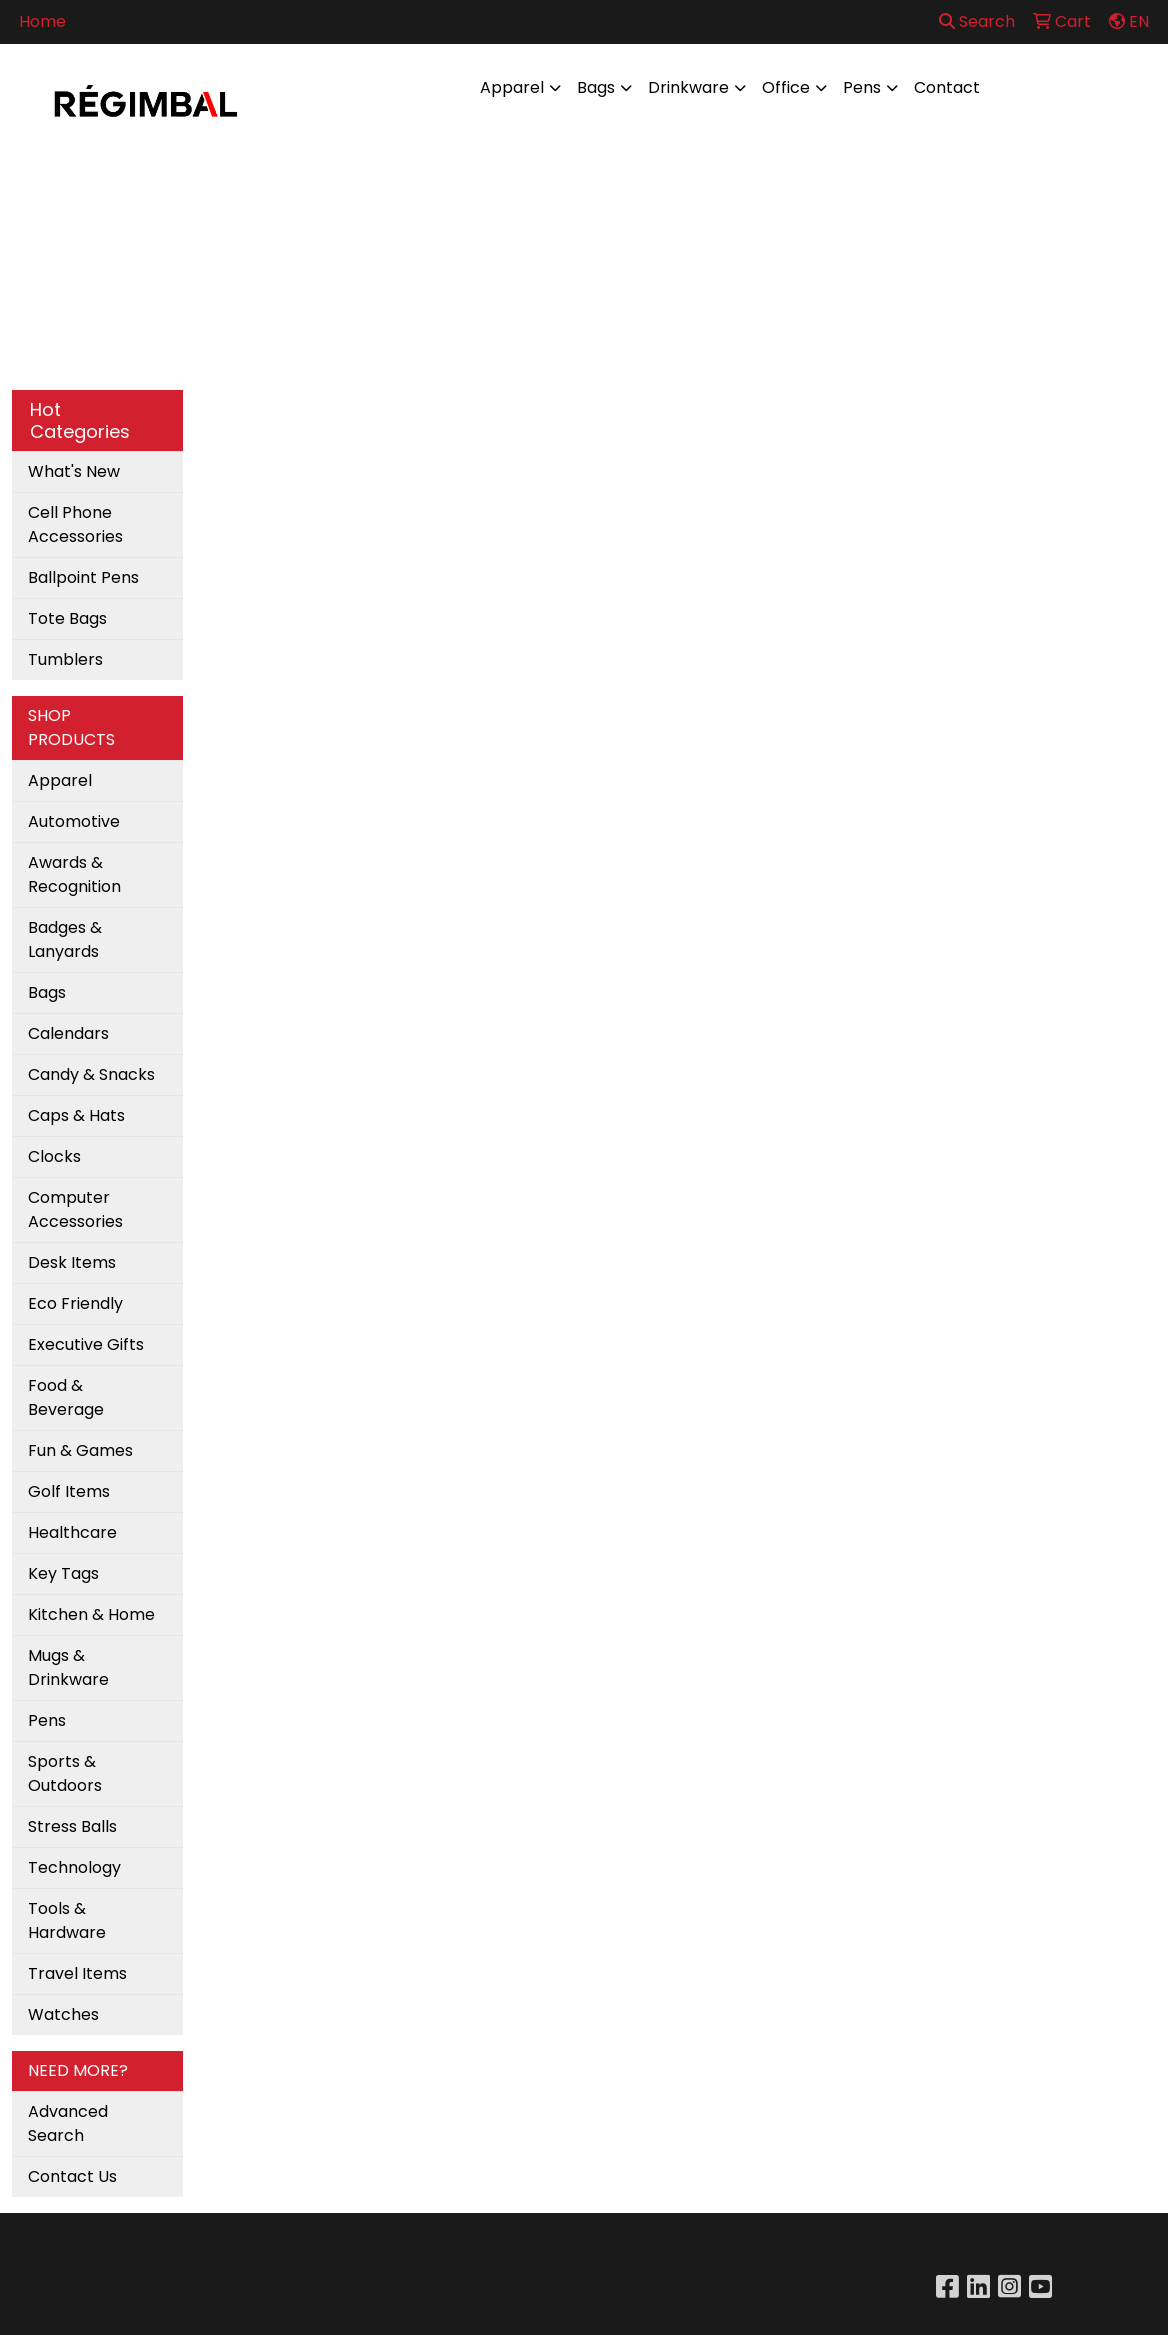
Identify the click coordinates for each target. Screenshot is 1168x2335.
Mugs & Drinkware (68, 1667)
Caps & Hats (76, 1115)
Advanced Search (68, 2123)
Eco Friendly (75, 1303)
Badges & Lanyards (65, 939)
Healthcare (72, 1532)
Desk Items (72, 1262)
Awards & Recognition (74, 874)
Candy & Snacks (91, 1074)
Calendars (68, 1033)
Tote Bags (67, 618)
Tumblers (65, 659)
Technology (74, 1867)
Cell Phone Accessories (75, 524)
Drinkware (688, 87)
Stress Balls (72, 1826)
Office (786, 87)
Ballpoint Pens (83, 577)
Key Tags (63, 1573)
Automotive (74, 821)
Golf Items (69, 1491)
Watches (63, 2014)
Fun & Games (80, 1450)
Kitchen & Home (91, 1614)
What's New (74, 471)
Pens (862, 87)
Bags (596, 87)
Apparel (512, 87)
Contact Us (72, 2176)
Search (977, 21)
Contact (947, 87)
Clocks (54, 1156)
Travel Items (77, 1973)
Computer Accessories (75, 1209)
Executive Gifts (86, 1344)
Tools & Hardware (67, 1920)
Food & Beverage (66, 1397)
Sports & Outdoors (65, 1773)
